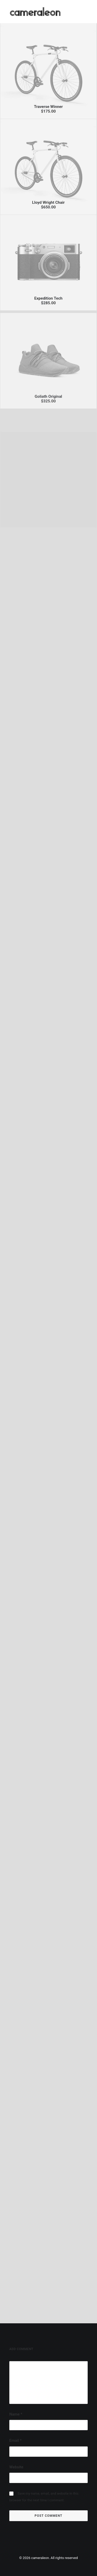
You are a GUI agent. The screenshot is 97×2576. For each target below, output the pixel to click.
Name (15, 2414)
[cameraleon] (35, 11)
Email (15, 2440)
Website (16, 2467)
